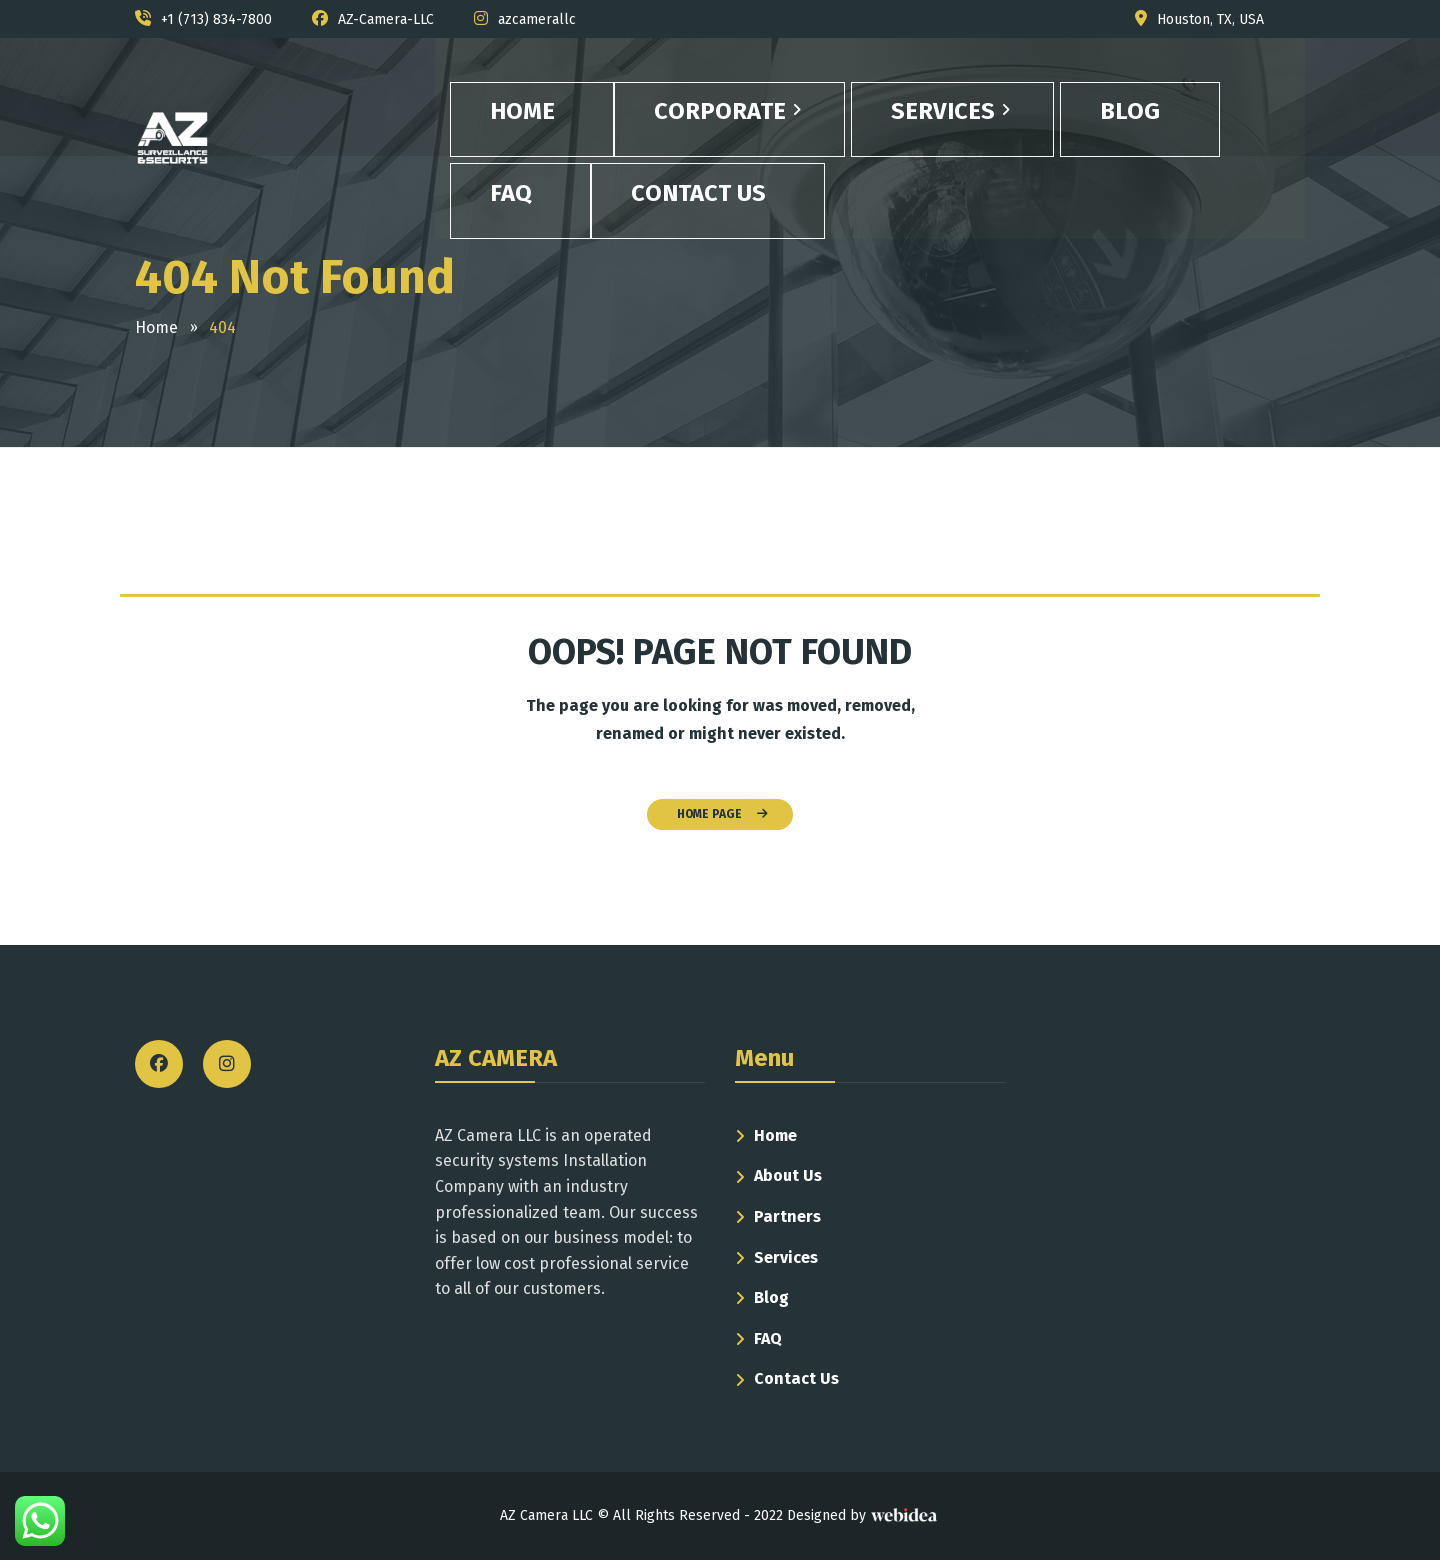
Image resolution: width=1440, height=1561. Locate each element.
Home (775, 1135)
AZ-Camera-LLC (386, 19)
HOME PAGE (722, 814)
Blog (771, 1297)
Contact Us (796, 1378)
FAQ (768, 1338)
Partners (787, 1216)
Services (786, 1257)
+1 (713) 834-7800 (216, 19)
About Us (788, 1175)
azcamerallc (537, 19)
